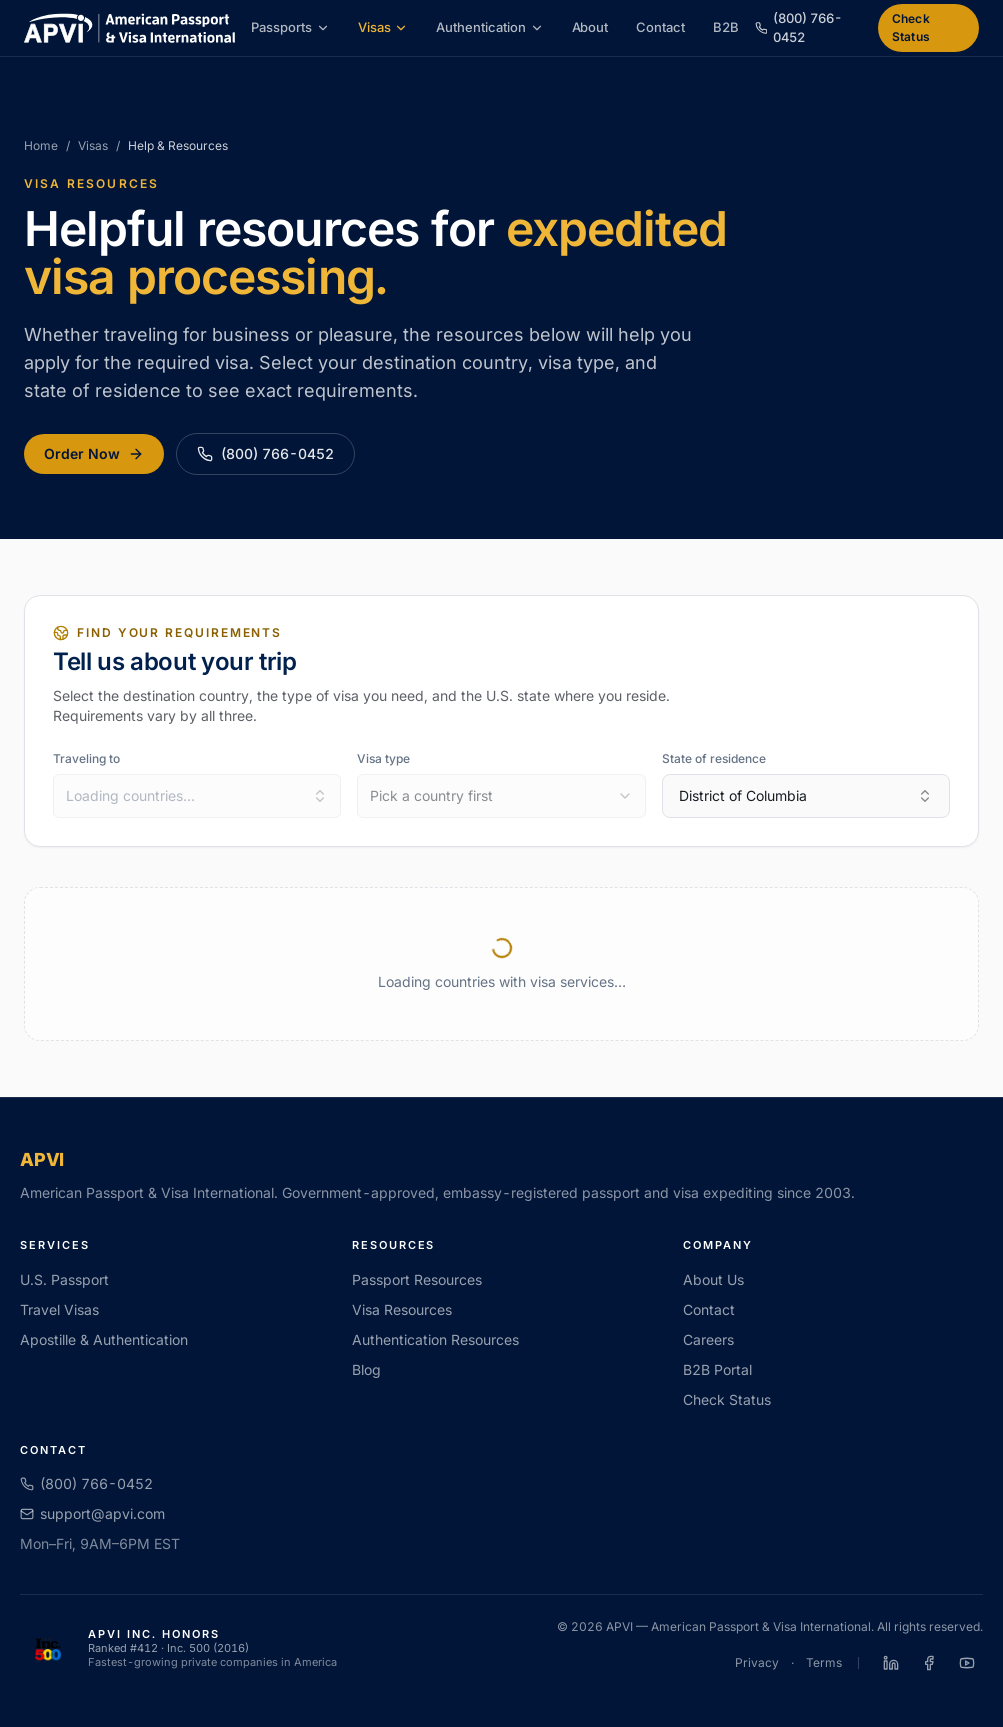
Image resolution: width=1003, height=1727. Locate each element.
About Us (713, 1279)
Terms (824, 1662)
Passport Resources (417, 1279)
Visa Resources (402, 1309)
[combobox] (197, 796)
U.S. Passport (64, 1279)
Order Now (94, 453)
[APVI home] (129, 28)
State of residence (714, 758)
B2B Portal (717, 1369)
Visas (383, 27)
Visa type (383, 758)
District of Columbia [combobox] (806, 795)
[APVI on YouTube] (967, 1663)
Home (41, 145)
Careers (708, 1339)
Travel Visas (59, 1309)
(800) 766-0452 (265, 453)
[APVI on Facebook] (929, 1663)
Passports (290, 27)
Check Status (911, 27)
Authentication (489, 27)
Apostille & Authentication (104, 1339)
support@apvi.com (92, 1513)
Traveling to (86, 758)
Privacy (757, 1662)
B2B (726, 27)
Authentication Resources (435, 1339)
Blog (366, 1369)
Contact (660, 27)
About (590, 27)
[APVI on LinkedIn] (891, 1663)
